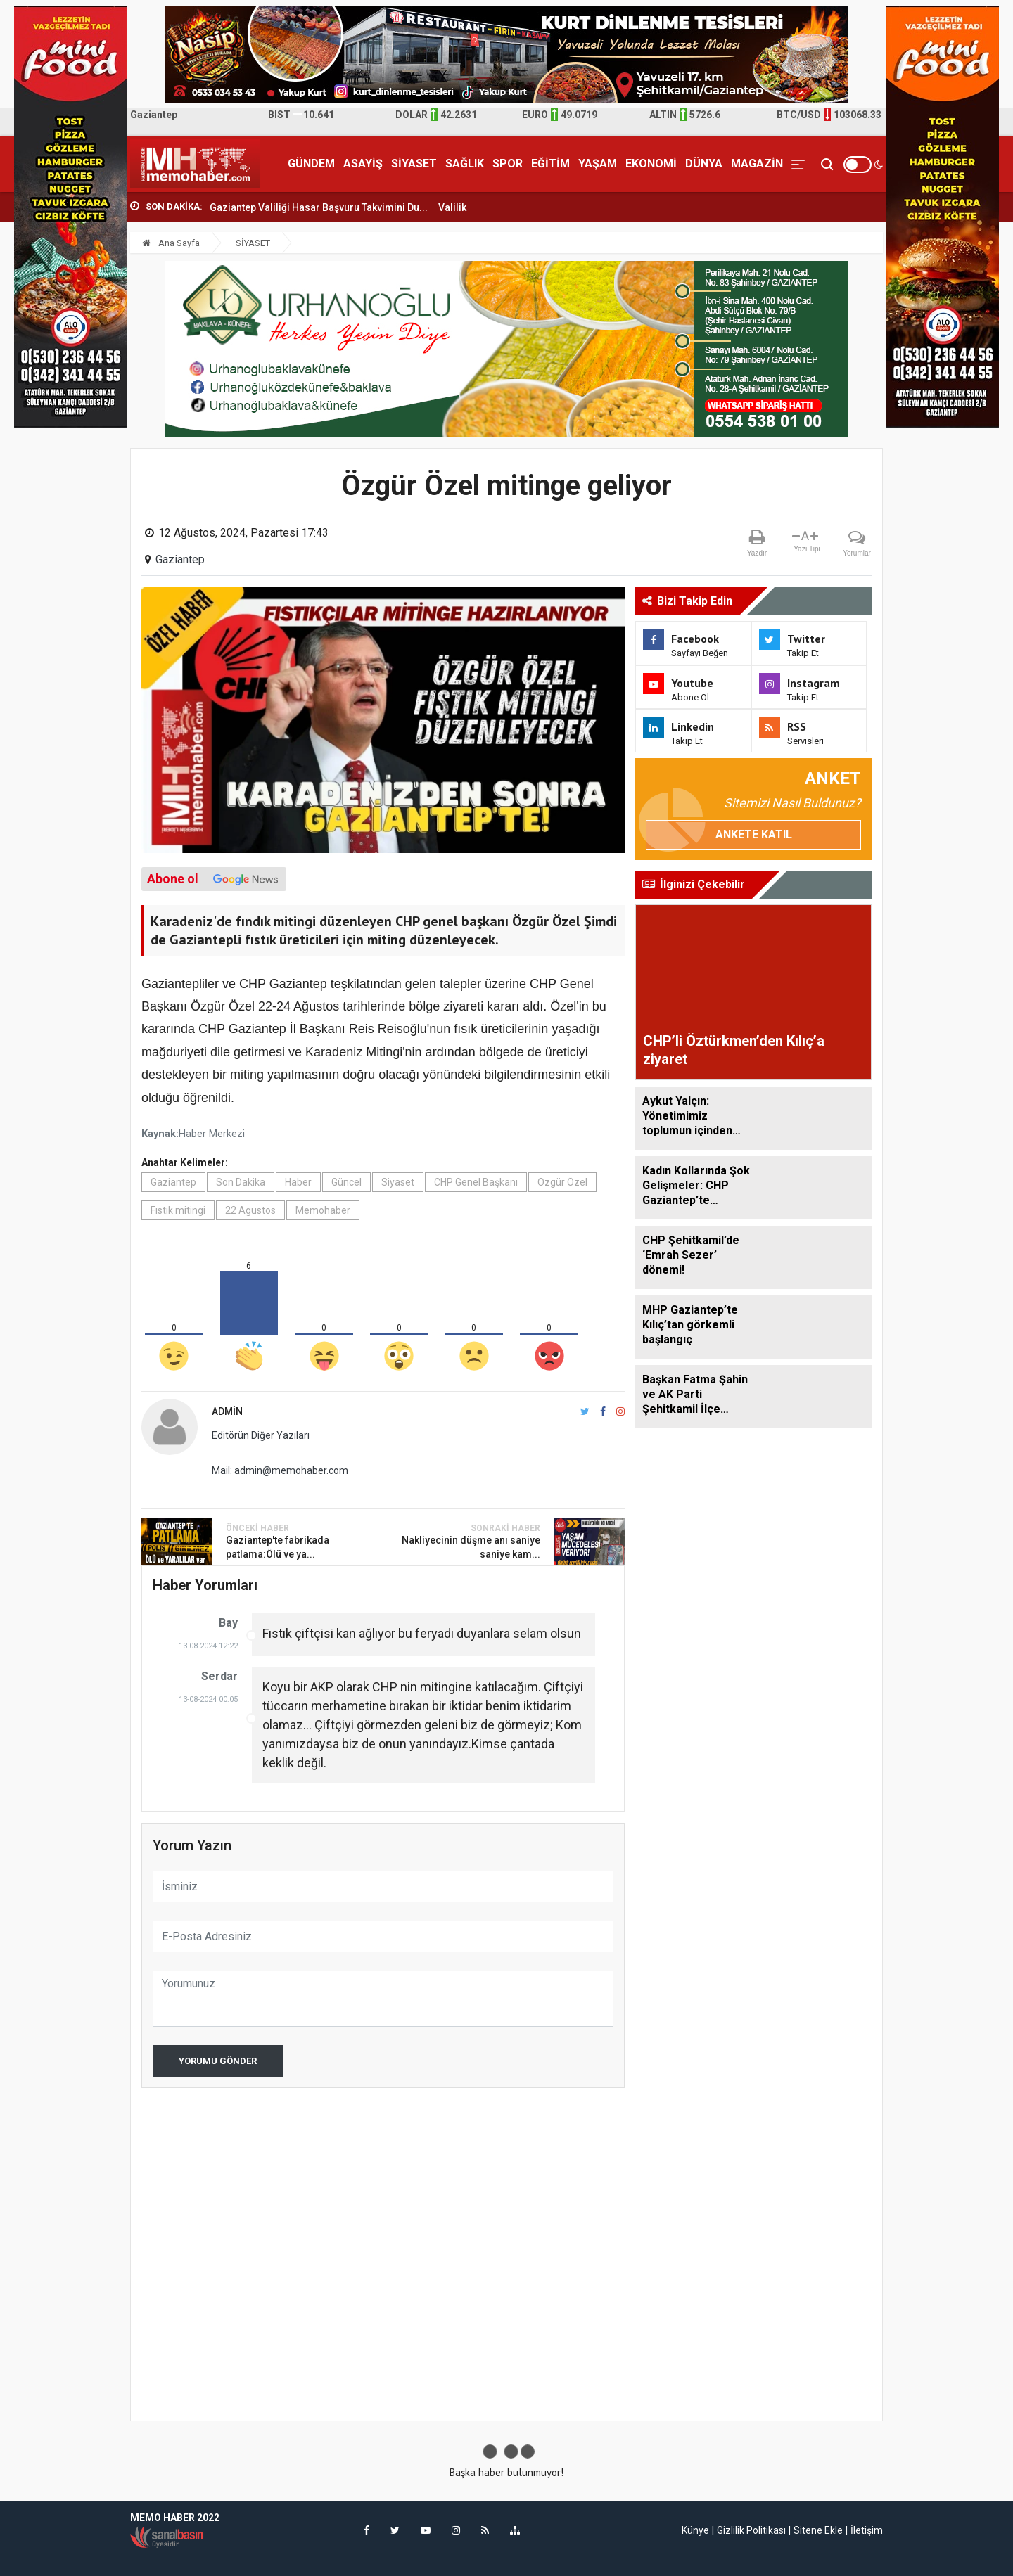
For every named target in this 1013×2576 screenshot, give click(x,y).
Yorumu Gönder (218, 2061)
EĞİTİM (550, 163)
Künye (695, 2530)
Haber (298, 1182)
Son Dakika (240, 1182)
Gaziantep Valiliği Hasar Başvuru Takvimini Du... (319, 207)
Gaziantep (180, 559)
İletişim (866, 2530)
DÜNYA (703, 163)
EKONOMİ (651, 163)
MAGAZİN (757, 163)
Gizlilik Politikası (751, 2530)
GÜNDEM (311, 163)
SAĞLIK (464, 163)
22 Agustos (250, 1210)
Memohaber (322, 1210)
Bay (228, 1622)
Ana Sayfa (171, 243)
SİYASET (414, 163)
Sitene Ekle (818, 2530)
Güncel (346, 1182)
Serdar (219, 1676)
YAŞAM (597, 163)
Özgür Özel (562, 1182)
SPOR (507, 163)
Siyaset (397, 1182)
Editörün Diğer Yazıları (261, 1435)
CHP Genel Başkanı (476, 1182)
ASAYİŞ (363, 163)
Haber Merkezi (212, 1134)
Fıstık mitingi (178, 1210)
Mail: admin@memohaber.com (280, 1470)
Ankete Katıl (753, 834)
